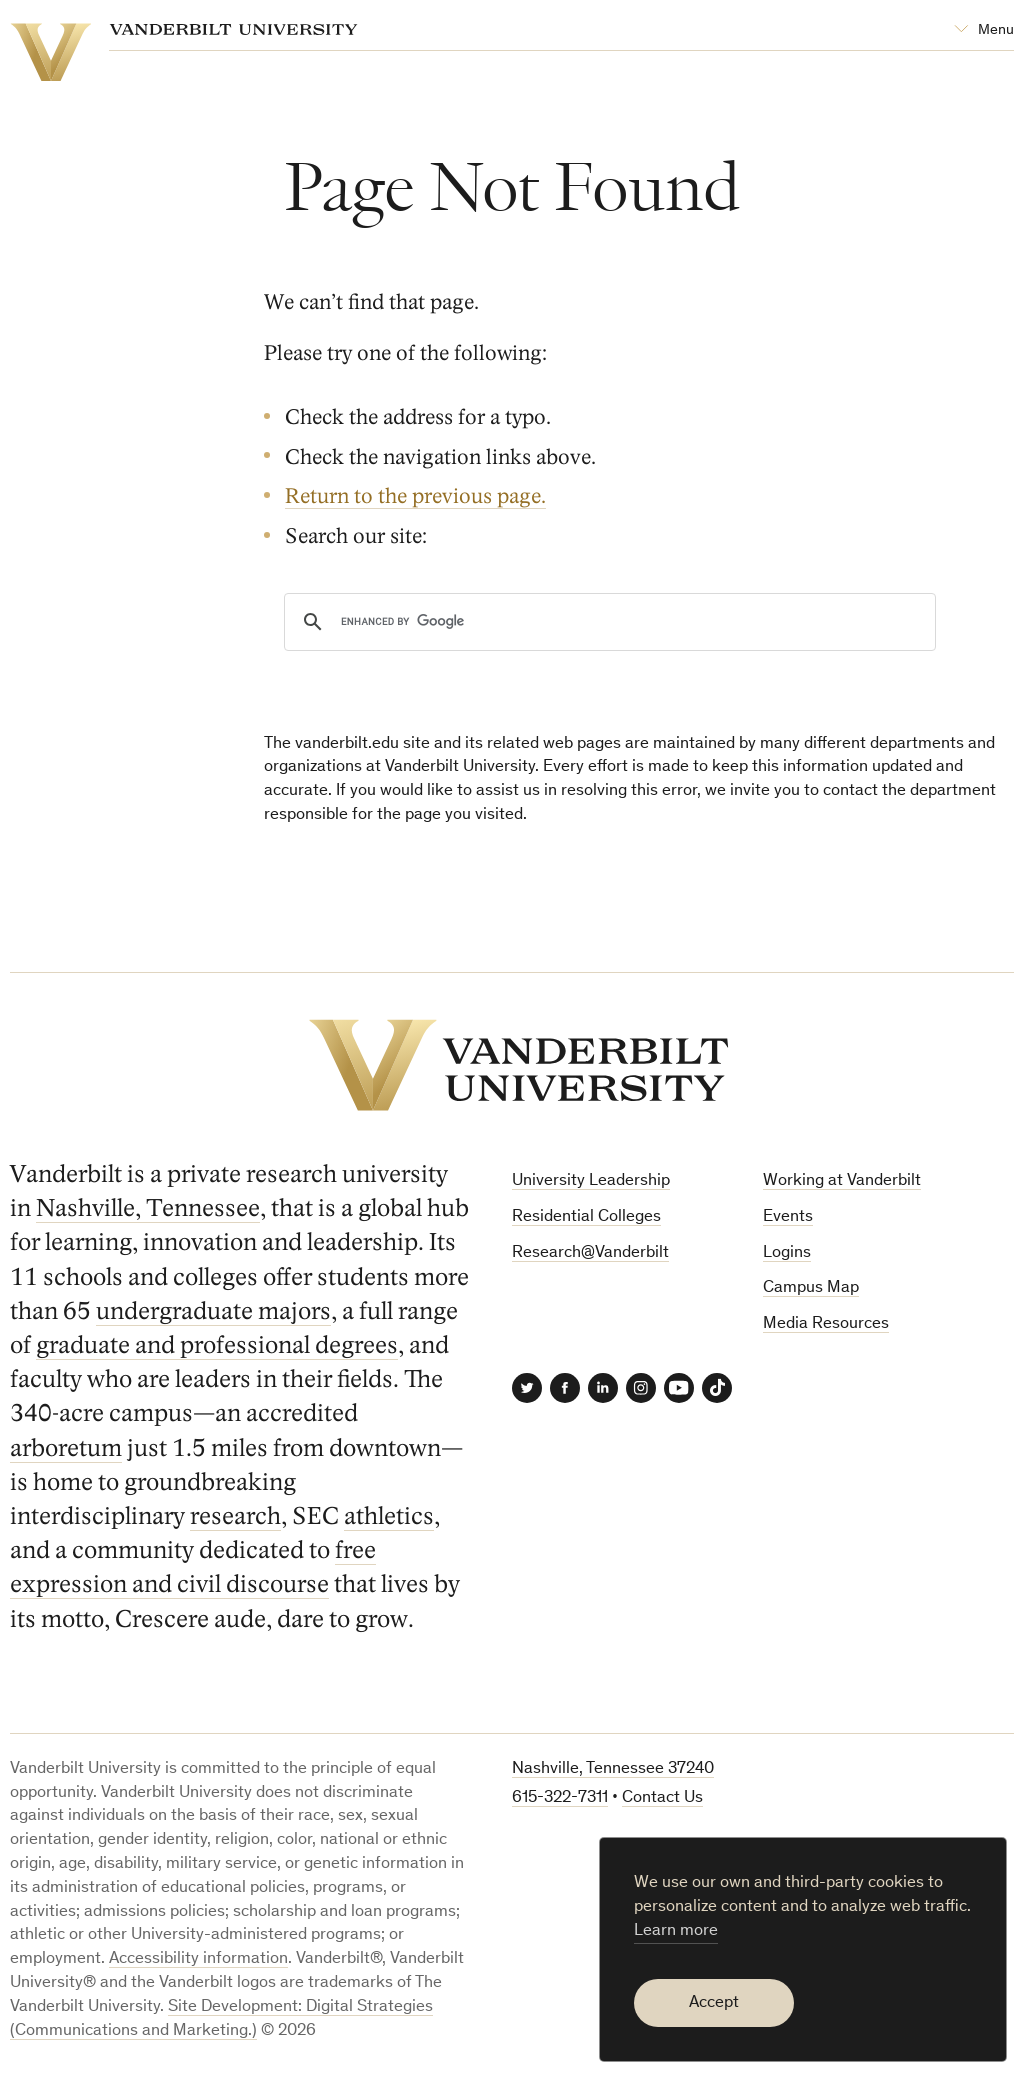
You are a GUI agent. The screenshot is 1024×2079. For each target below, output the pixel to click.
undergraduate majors (213, 1311)
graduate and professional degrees (217, 1345)
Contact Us (662, 1798)
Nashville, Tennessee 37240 (613, 1769)
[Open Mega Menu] (984, 30)
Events (788, 1217)
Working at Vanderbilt (842, 1181)
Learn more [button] (676, 1931)
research (235, 1516)
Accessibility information (198, 1959)
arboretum (66, 1448)
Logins (787, 1253)
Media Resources (826, 1324)
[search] (607, 622)
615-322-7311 (560, 1798)
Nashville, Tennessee (148, 1208)
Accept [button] (714, 2003)
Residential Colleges (586, 1217)
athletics (389, 1516)
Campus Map (811, 1288)
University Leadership (591, 1181)
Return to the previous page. (415, 496)
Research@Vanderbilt (590, 1253)
